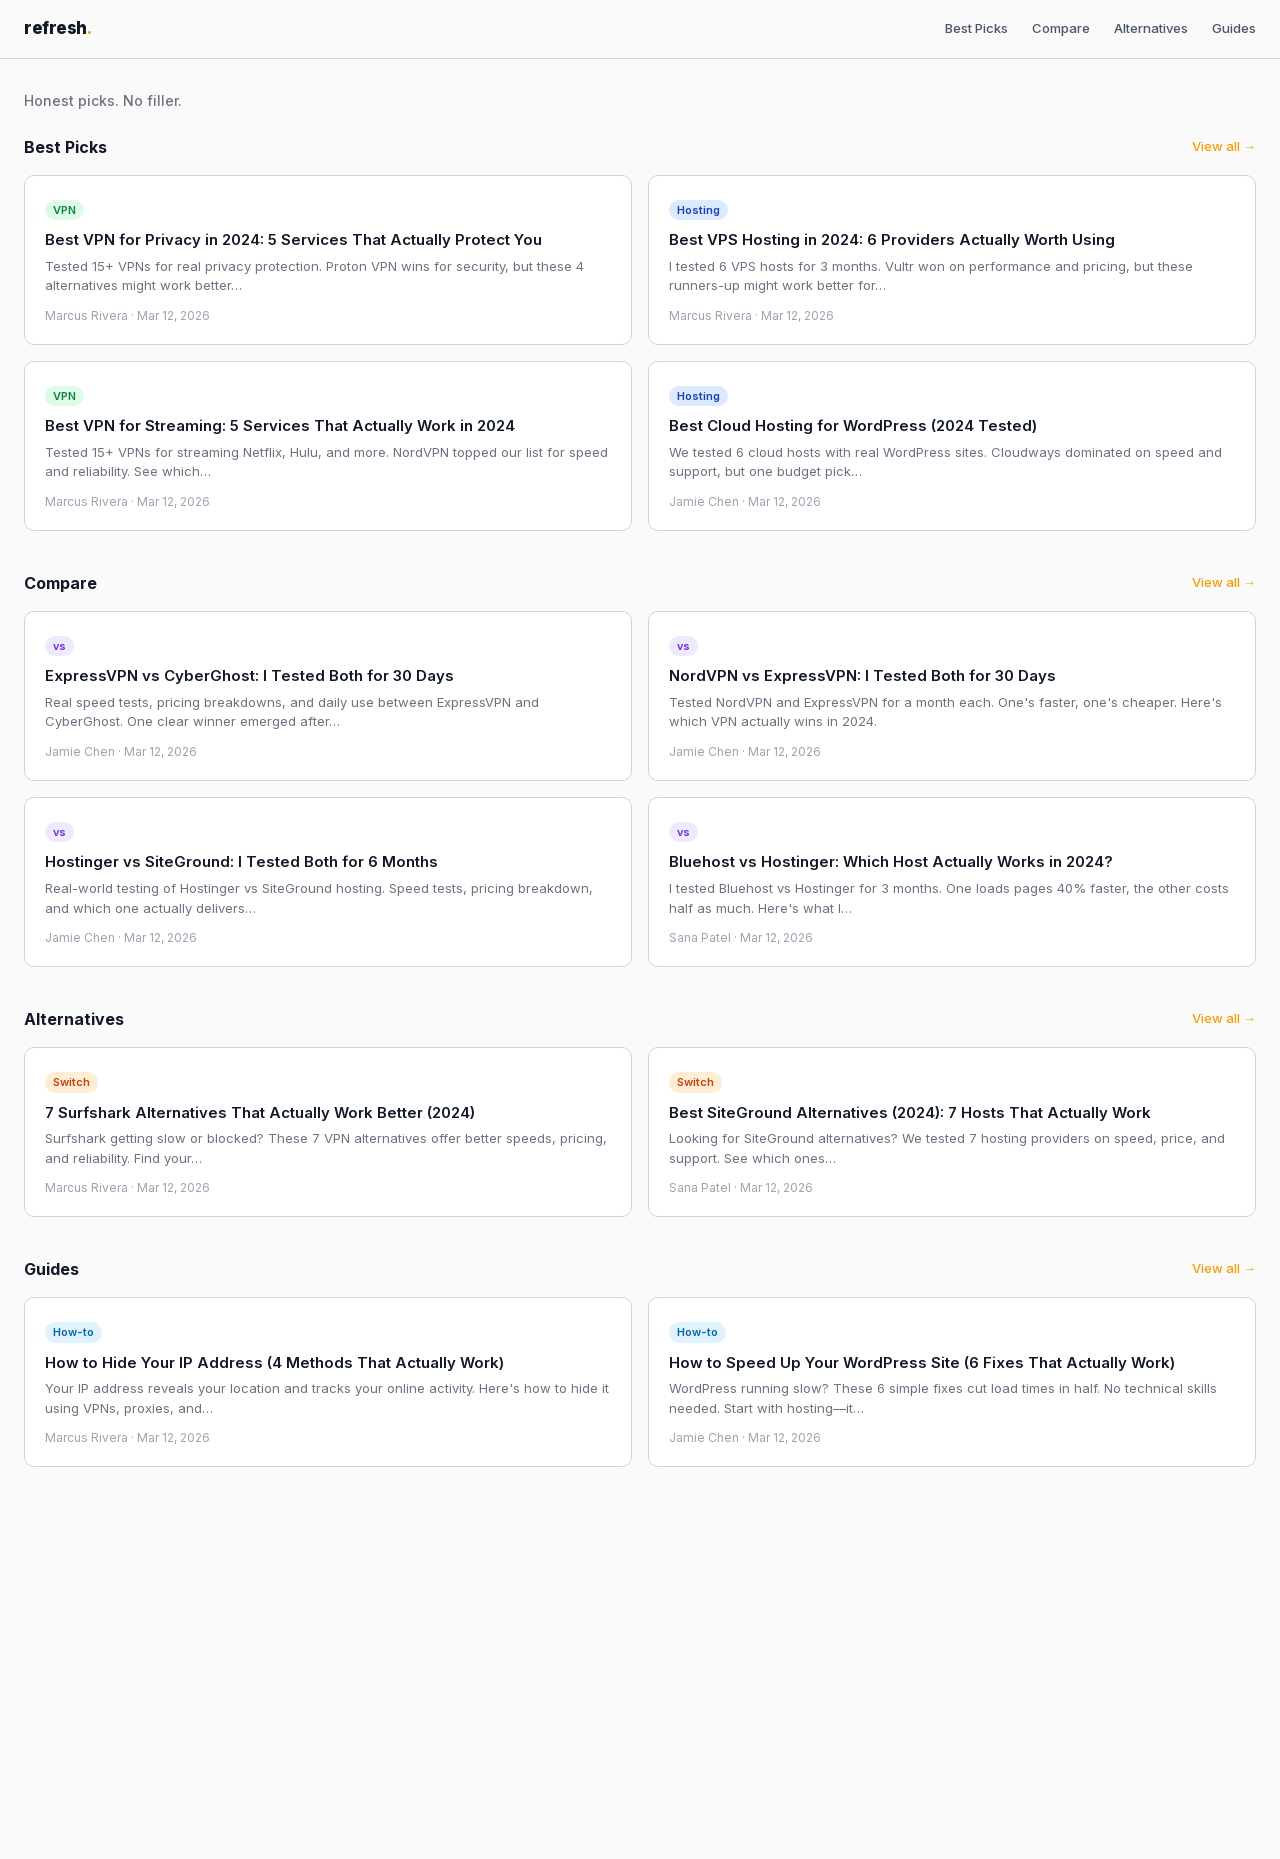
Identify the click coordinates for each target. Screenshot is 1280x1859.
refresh (58, 28)
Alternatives (1151, 28)
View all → (1224, 146)
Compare (1061, 28)
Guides (1234, 28)
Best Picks (976, 28)
